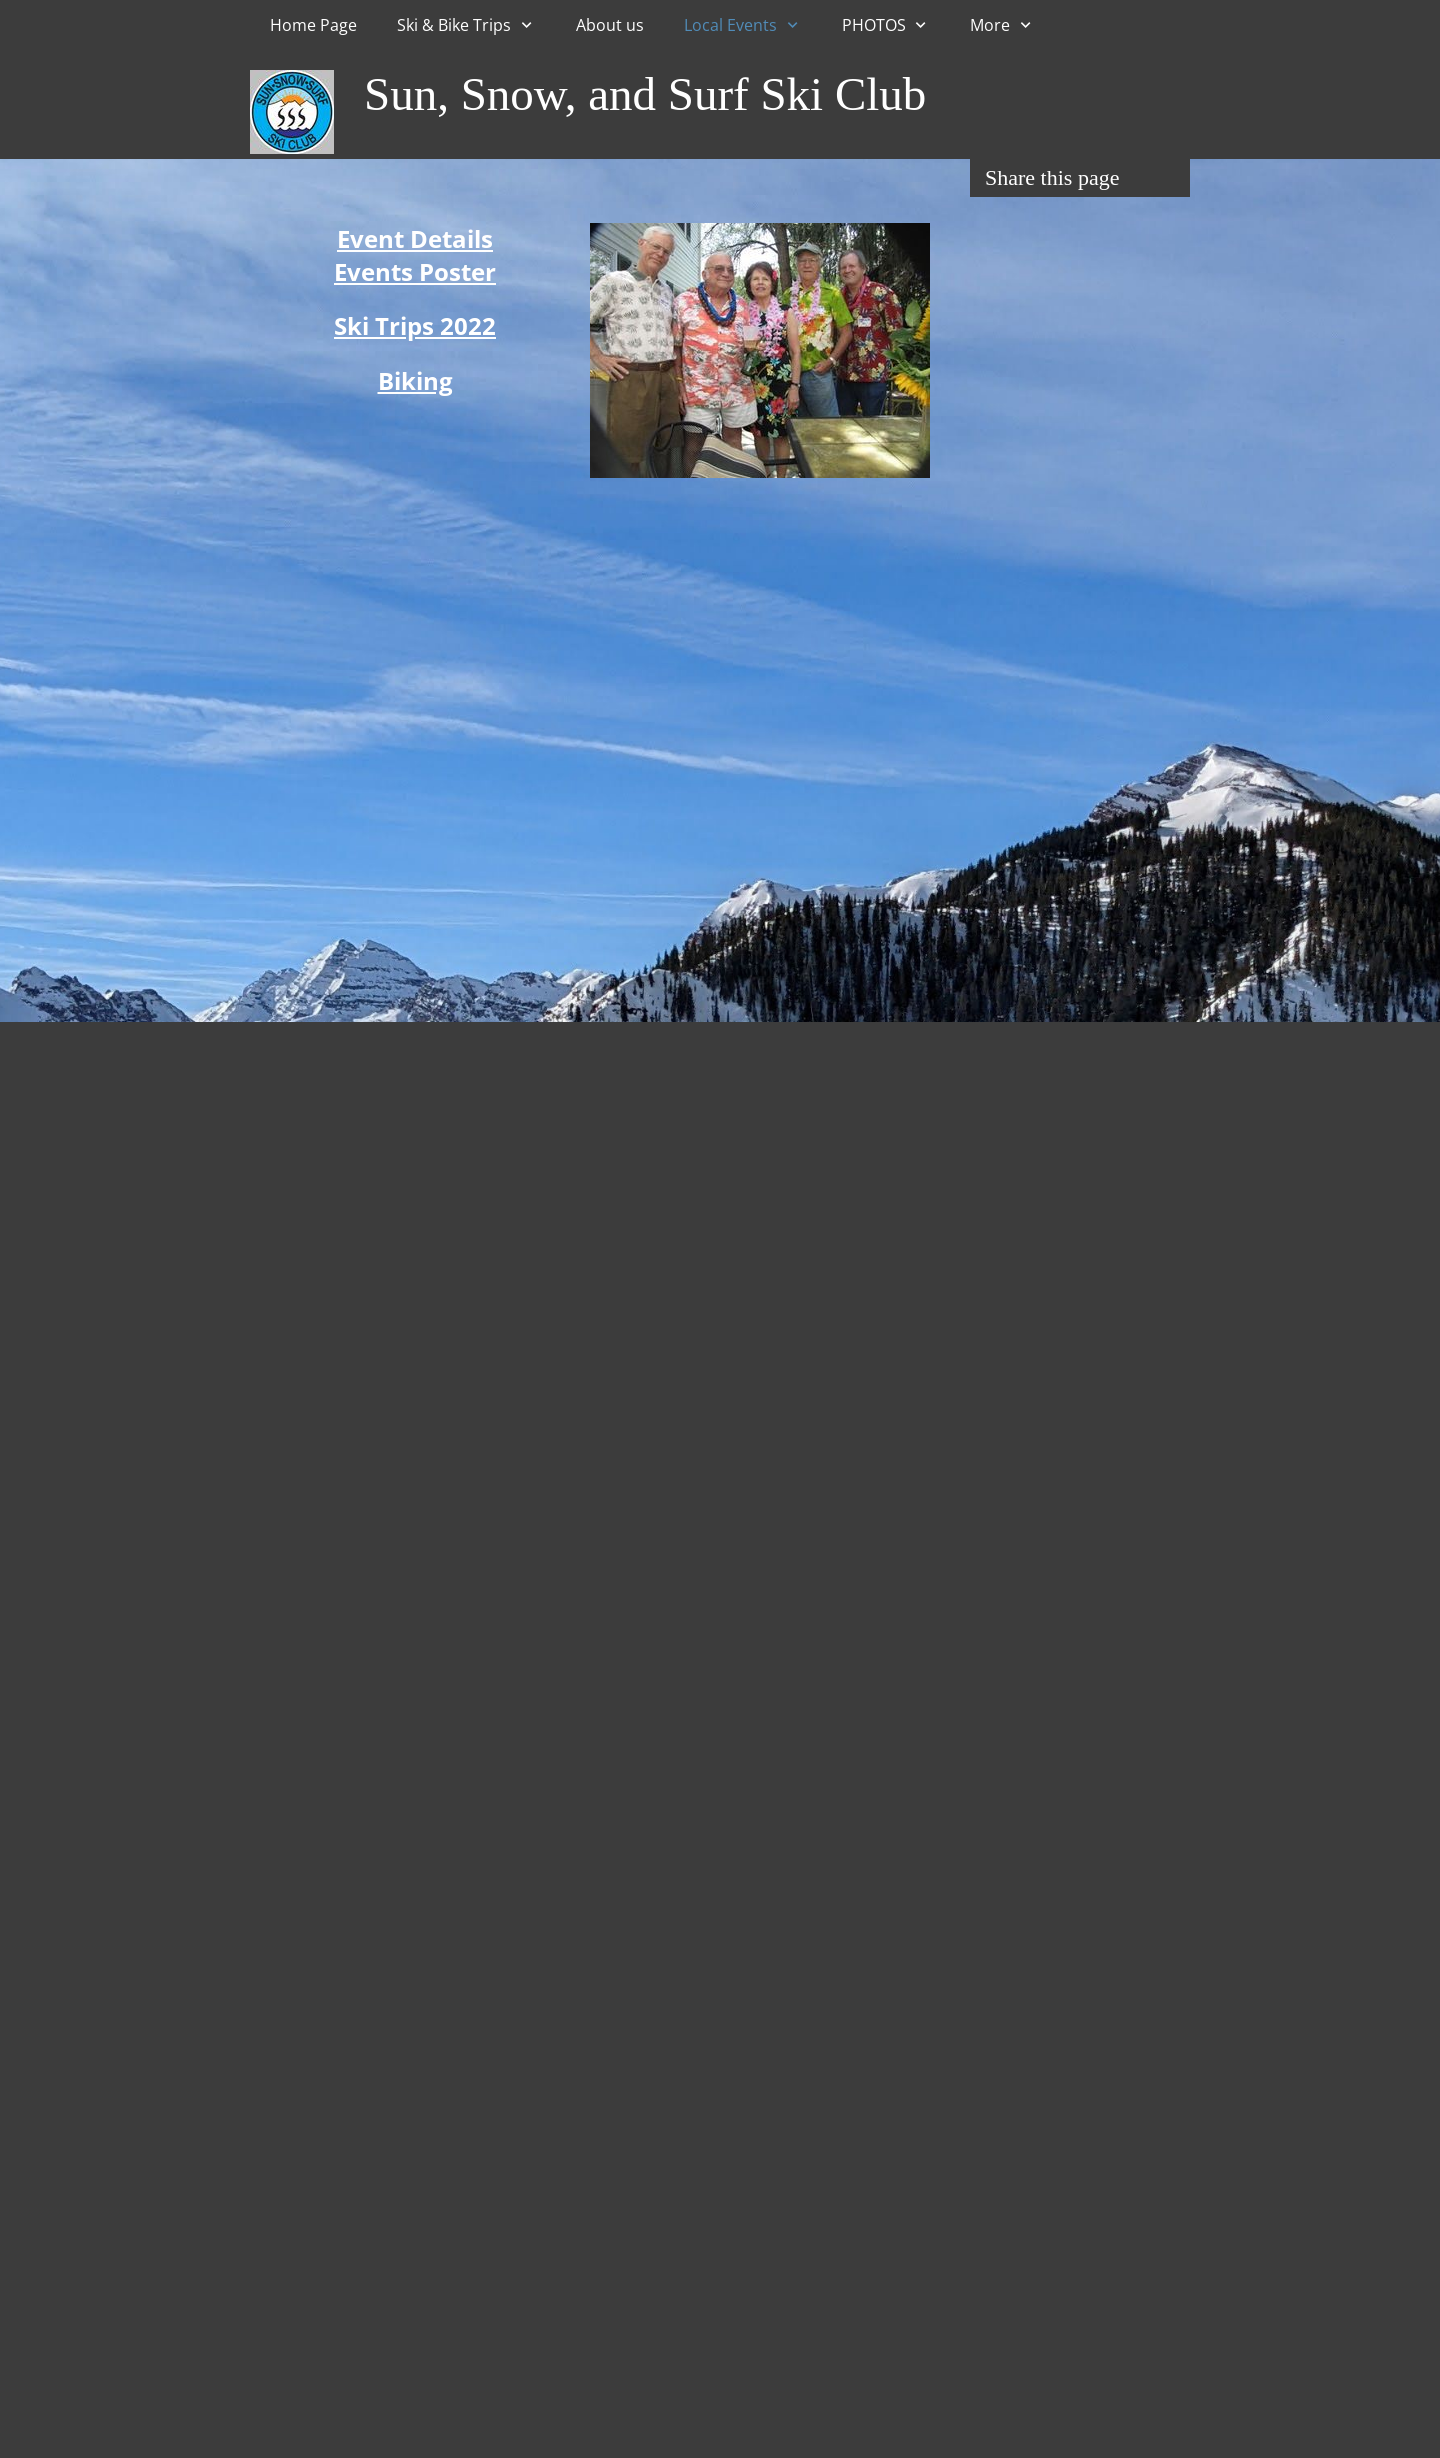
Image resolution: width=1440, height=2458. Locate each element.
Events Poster (415, 271)
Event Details (415, 238)
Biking (415, 380)
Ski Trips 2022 (415, 325)
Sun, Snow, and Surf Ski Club (645, 94)
